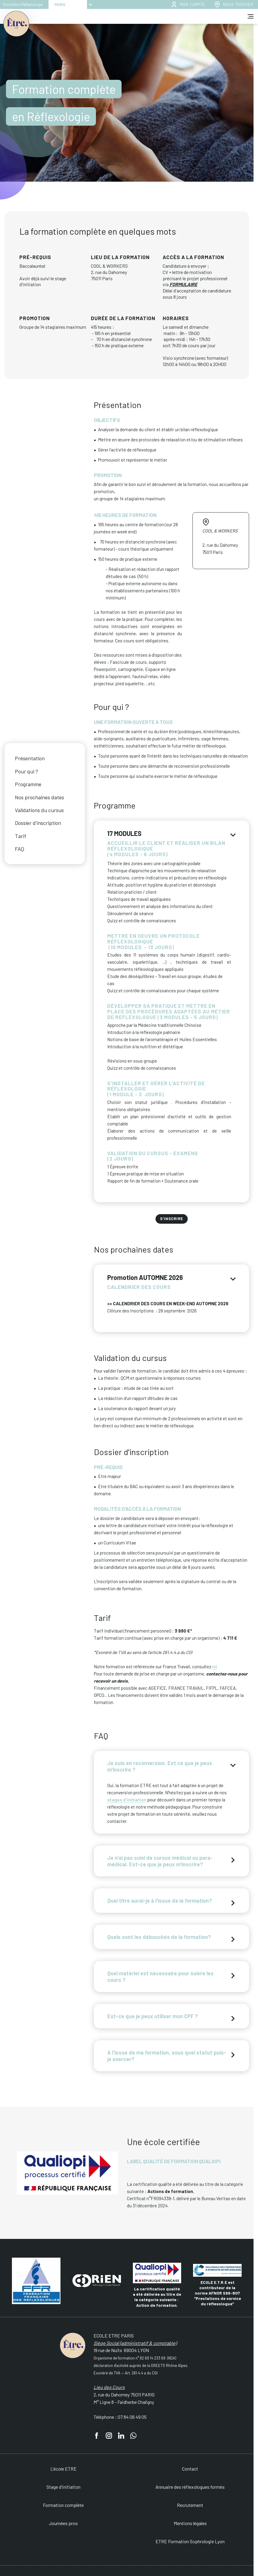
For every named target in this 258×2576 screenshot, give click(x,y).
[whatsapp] (133, 2435)
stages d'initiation (127, 1799)
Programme (28, 784)
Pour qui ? (26, 771)
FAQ (19, 848)
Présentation (30, 758)
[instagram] (109, 2435)
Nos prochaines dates (39, 797)
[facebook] (97, 2435)
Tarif (20, 835)
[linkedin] (121, 2435)
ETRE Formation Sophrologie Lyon (190, 2541)
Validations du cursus (39, 810)
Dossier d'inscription (38, 823)
